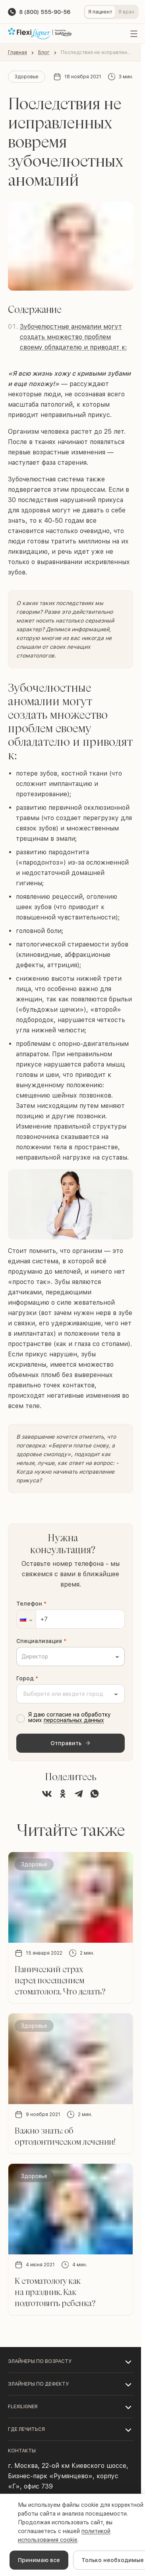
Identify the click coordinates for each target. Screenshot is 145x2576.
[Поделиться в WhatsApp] (94, 1793)
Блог (44, 52)
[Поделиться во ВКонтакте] (47, 1793)
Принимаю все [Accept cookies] (39, 2560)
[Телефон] (70, 1619)
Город (27, 1678)
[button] (26, 1619)
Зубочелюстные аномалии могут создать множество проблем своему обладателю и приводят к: (73, 337)
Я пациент (100, 12)
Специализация (41, 1641)
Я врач (126, 12)
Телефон (31, 1603)
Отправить (70, 1743)
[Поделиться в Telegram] (78, 1793)
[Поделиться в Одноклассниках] (63, 1793)
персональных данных (74, 1720)
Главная (17, 52)
